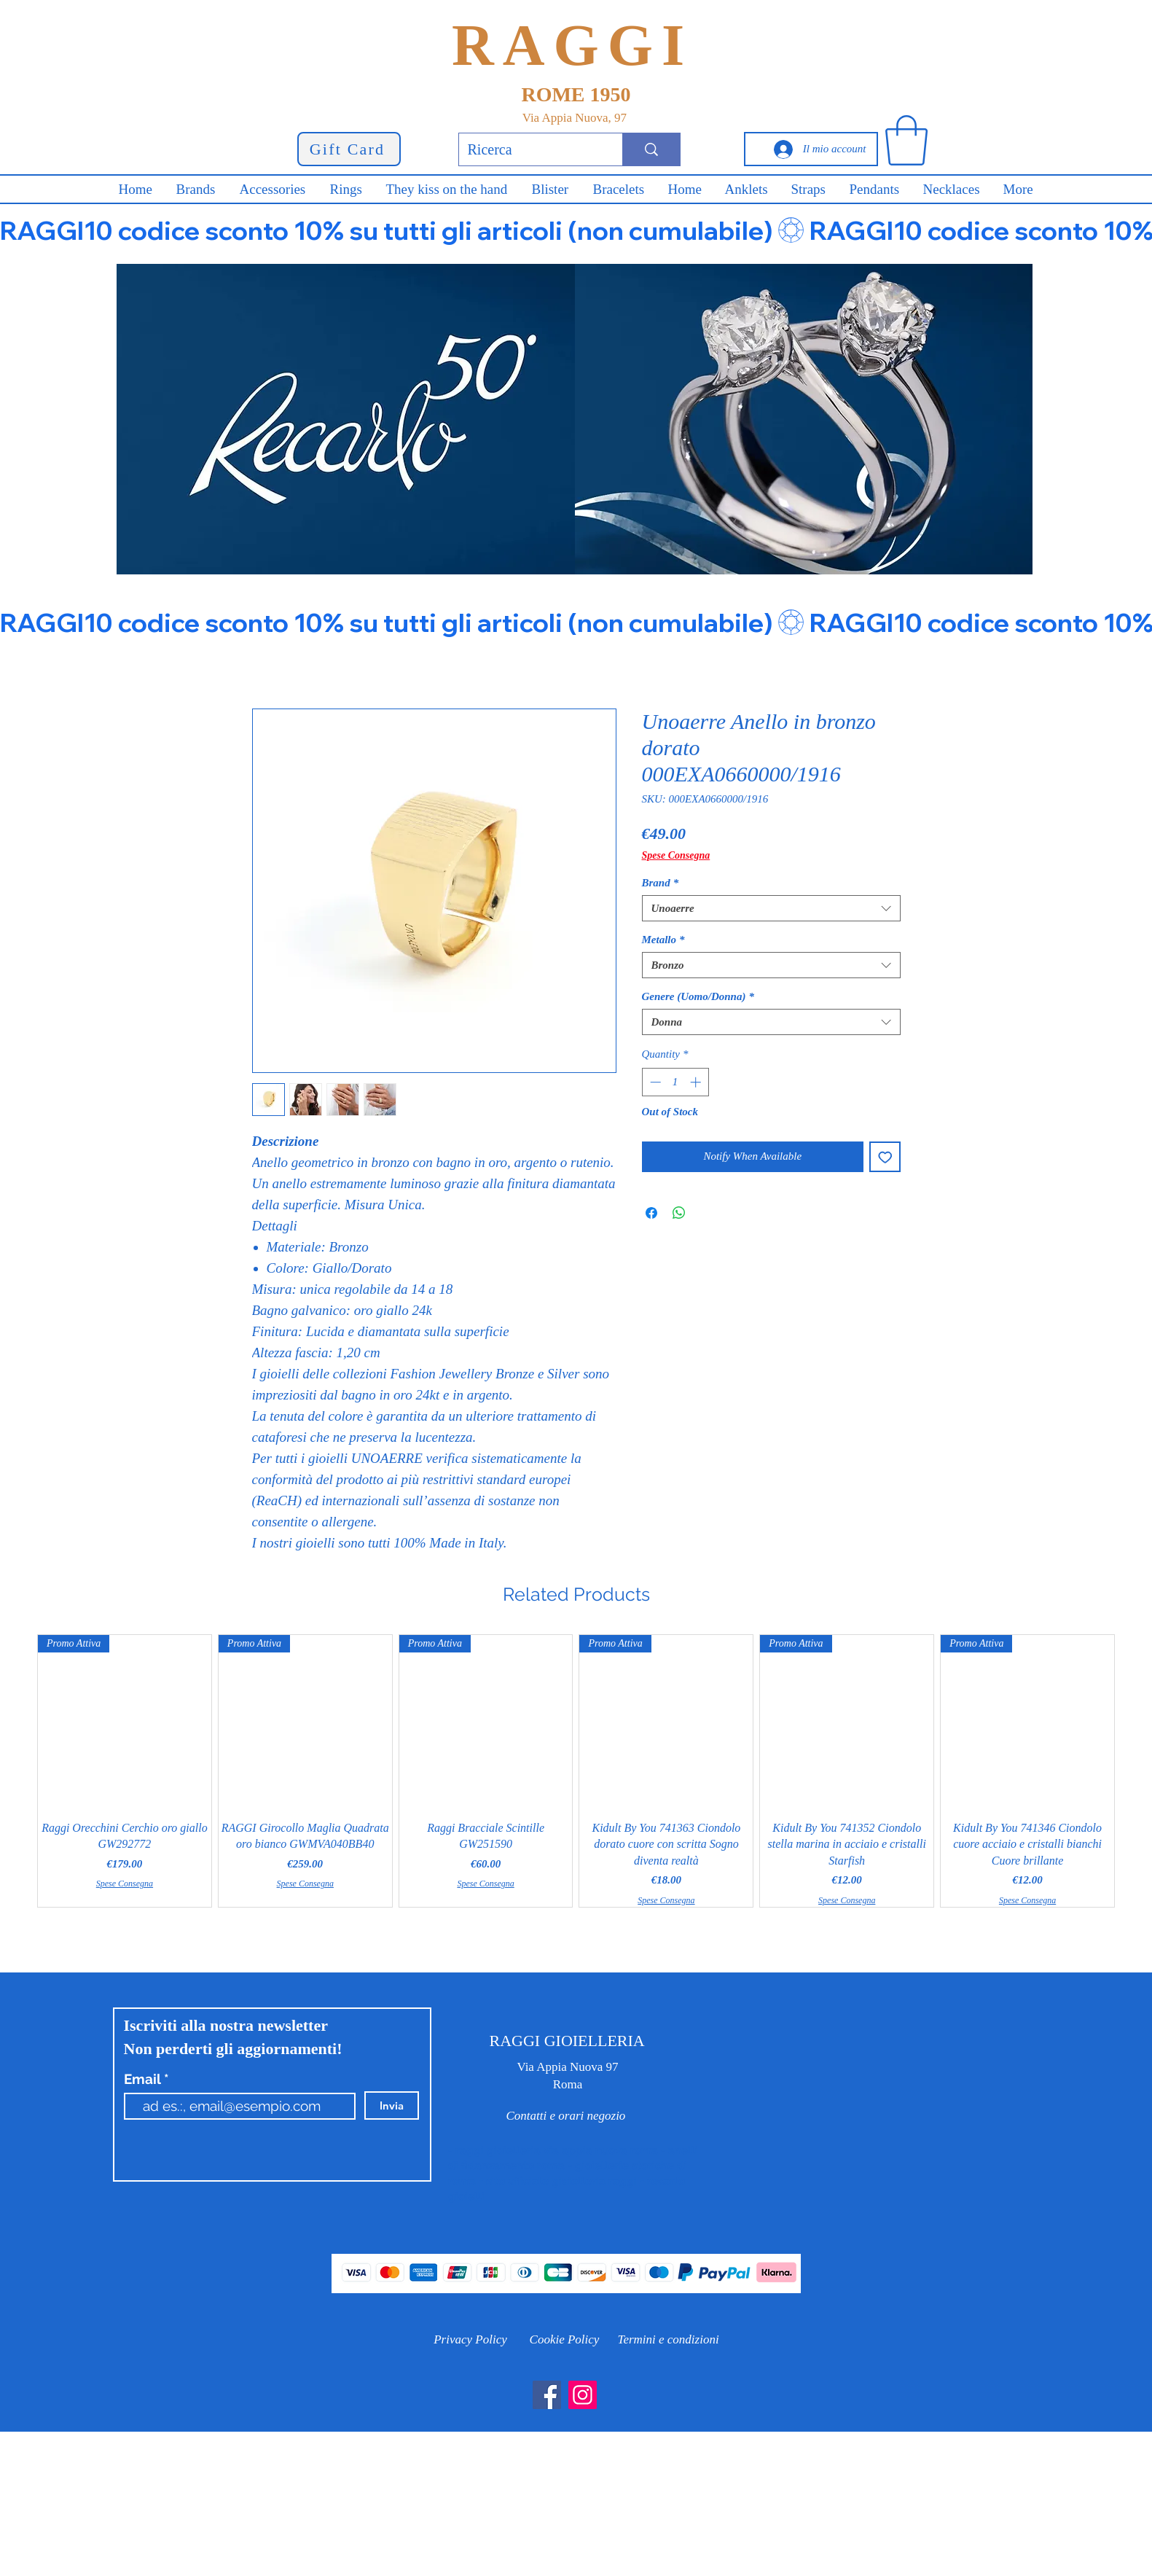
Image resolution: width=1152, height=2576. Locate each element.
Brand (660, 883)
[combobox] (771, 908)
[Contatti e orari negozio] (566, 2116)
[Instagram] (582, 2395)
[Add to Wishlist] (885, 1157)
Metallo (663, 939)
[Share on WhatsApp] (679, 1213)
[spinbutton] (675, 1082)
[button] (906, 140)
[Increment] (697, 1082)
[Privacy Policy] (470, 2339)
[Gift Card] (349, 149)
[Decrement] (654, 1082)
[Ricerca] (530, 149)
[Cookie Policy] (564, 2339)
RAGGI (572, 45)
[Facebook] (547, 2395)
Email (144, 2079)
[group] (576, 1771)
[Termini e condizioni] (668, 2339)
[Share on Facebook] (651, 1213)
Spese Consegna (676, 855)
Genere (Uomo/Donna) (698, 996)
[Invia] (391, 2105)
